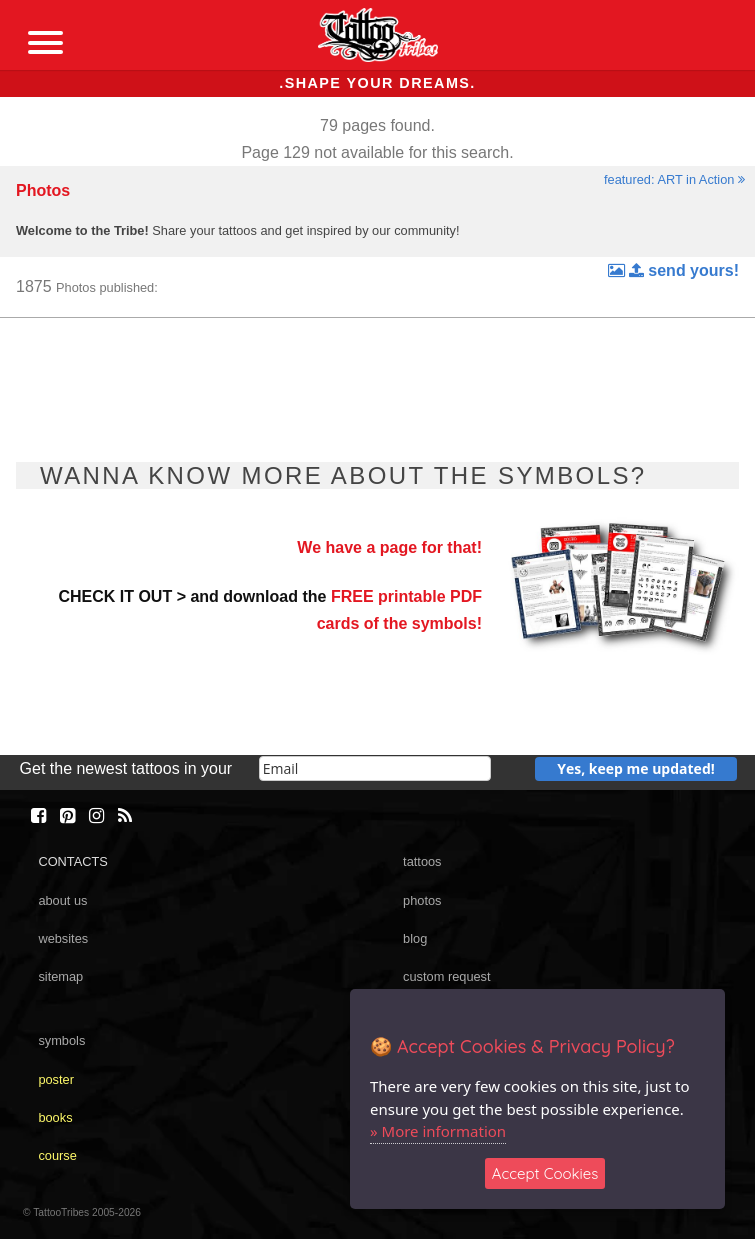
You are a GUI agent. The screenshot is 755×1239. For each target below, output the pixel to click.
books (55, 1117)
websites (63, 938)
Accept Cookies (545, 1173)
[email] (375, 768)
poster (56, 1079)
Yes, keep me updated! (636, 768)
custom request (447, 976)
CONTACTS (72, 861)
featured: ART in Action (674, 179)
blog (415, 938)
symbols (61, 1040)
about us (62, 900)
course (57, 1155)
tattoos (422, 861)
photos (422, 900)
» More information (438, 1131)
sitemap (60, 976)
